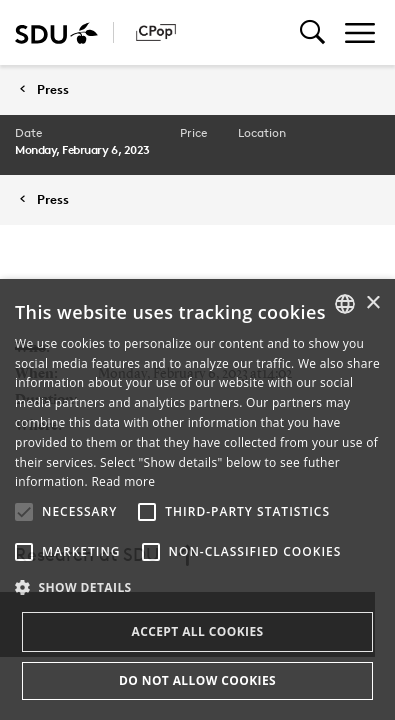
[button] (24, 512)
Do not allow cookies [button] (197, 680)
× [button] (372, 303)
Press (53, 89)
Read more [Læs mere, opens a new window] (123, 481)
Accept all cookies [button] (197, 631)
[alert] (197, 499)
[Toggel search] (312, 32)
